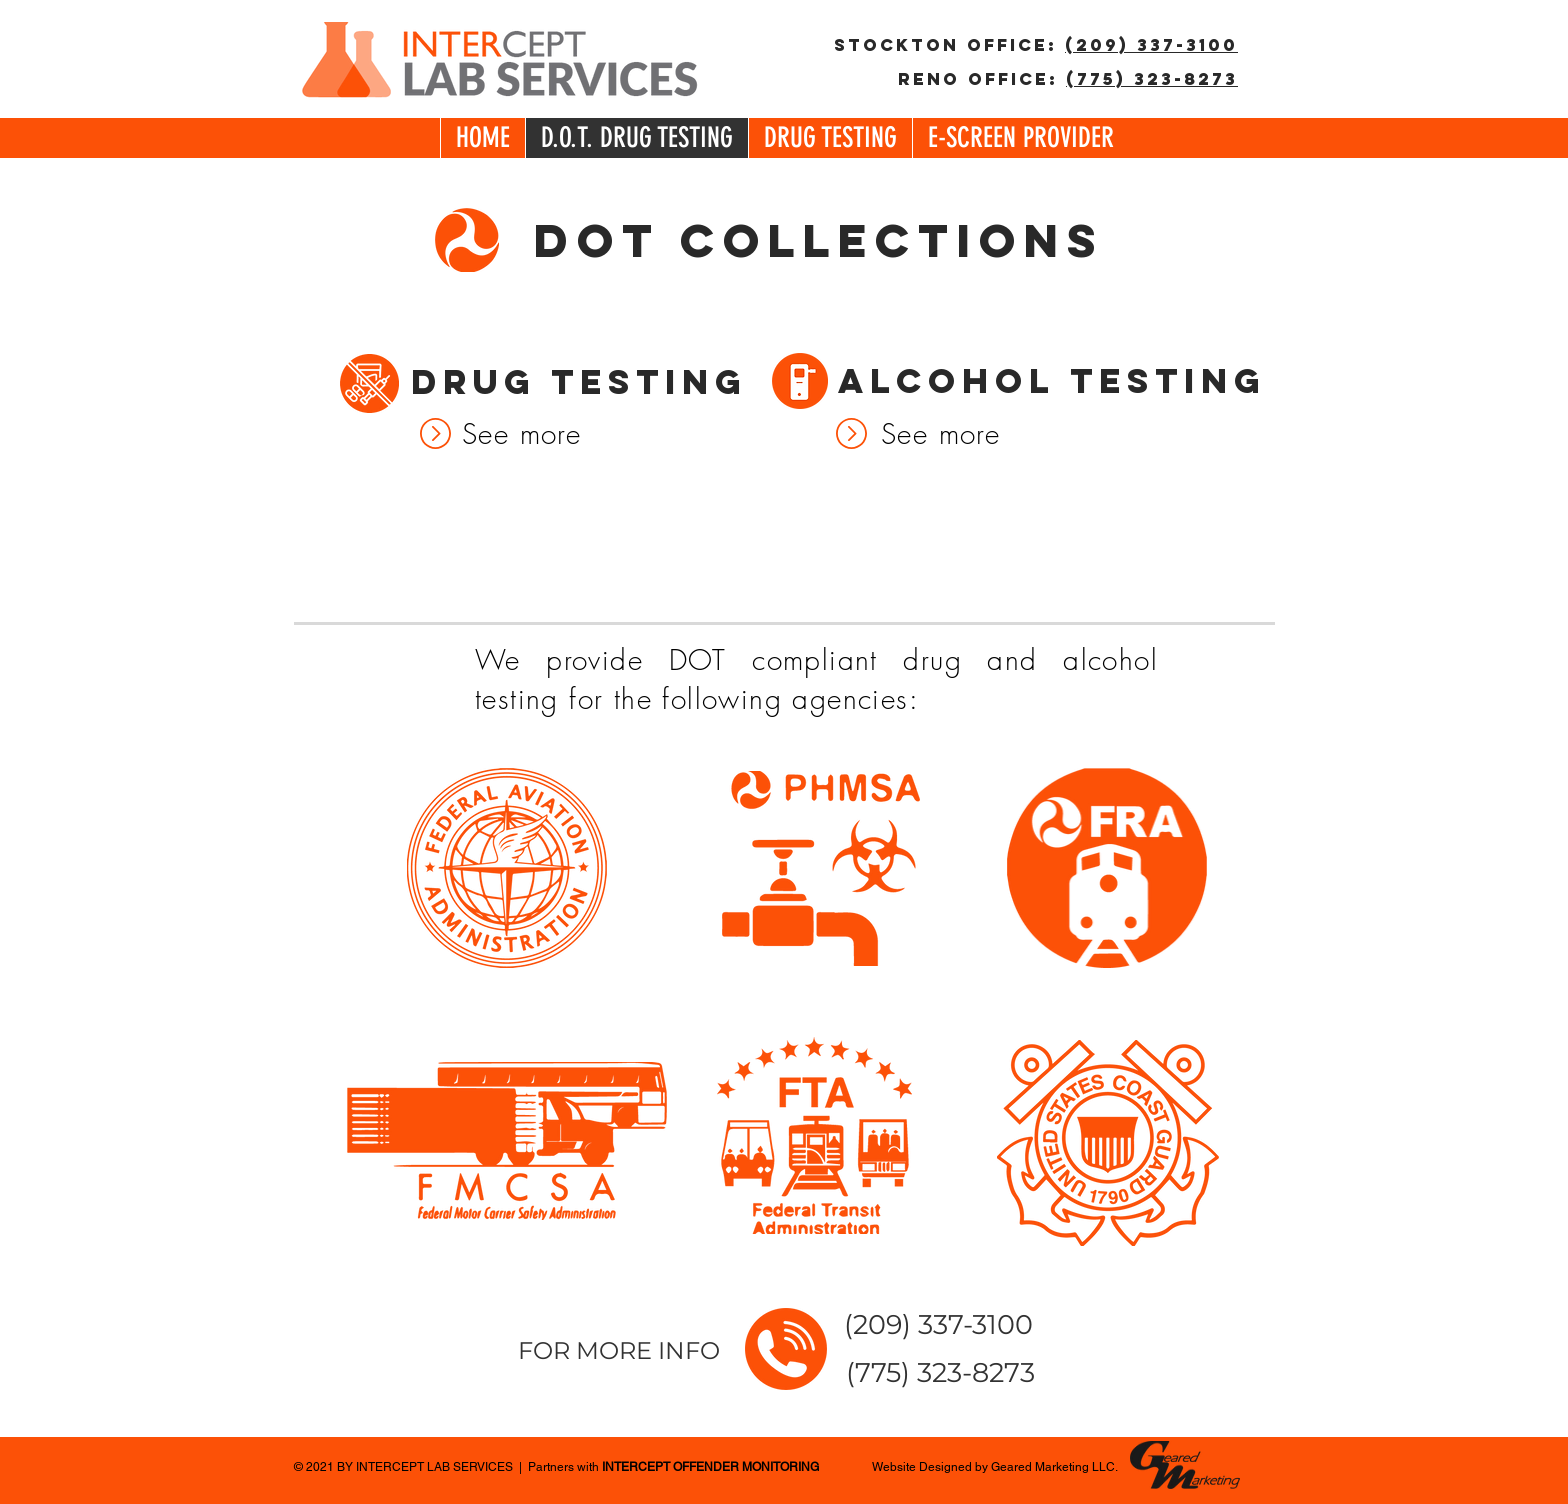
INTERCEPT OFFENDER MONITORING (710, 1467)
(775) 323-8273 (1152, 79)
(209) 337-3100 (1151, 45)
